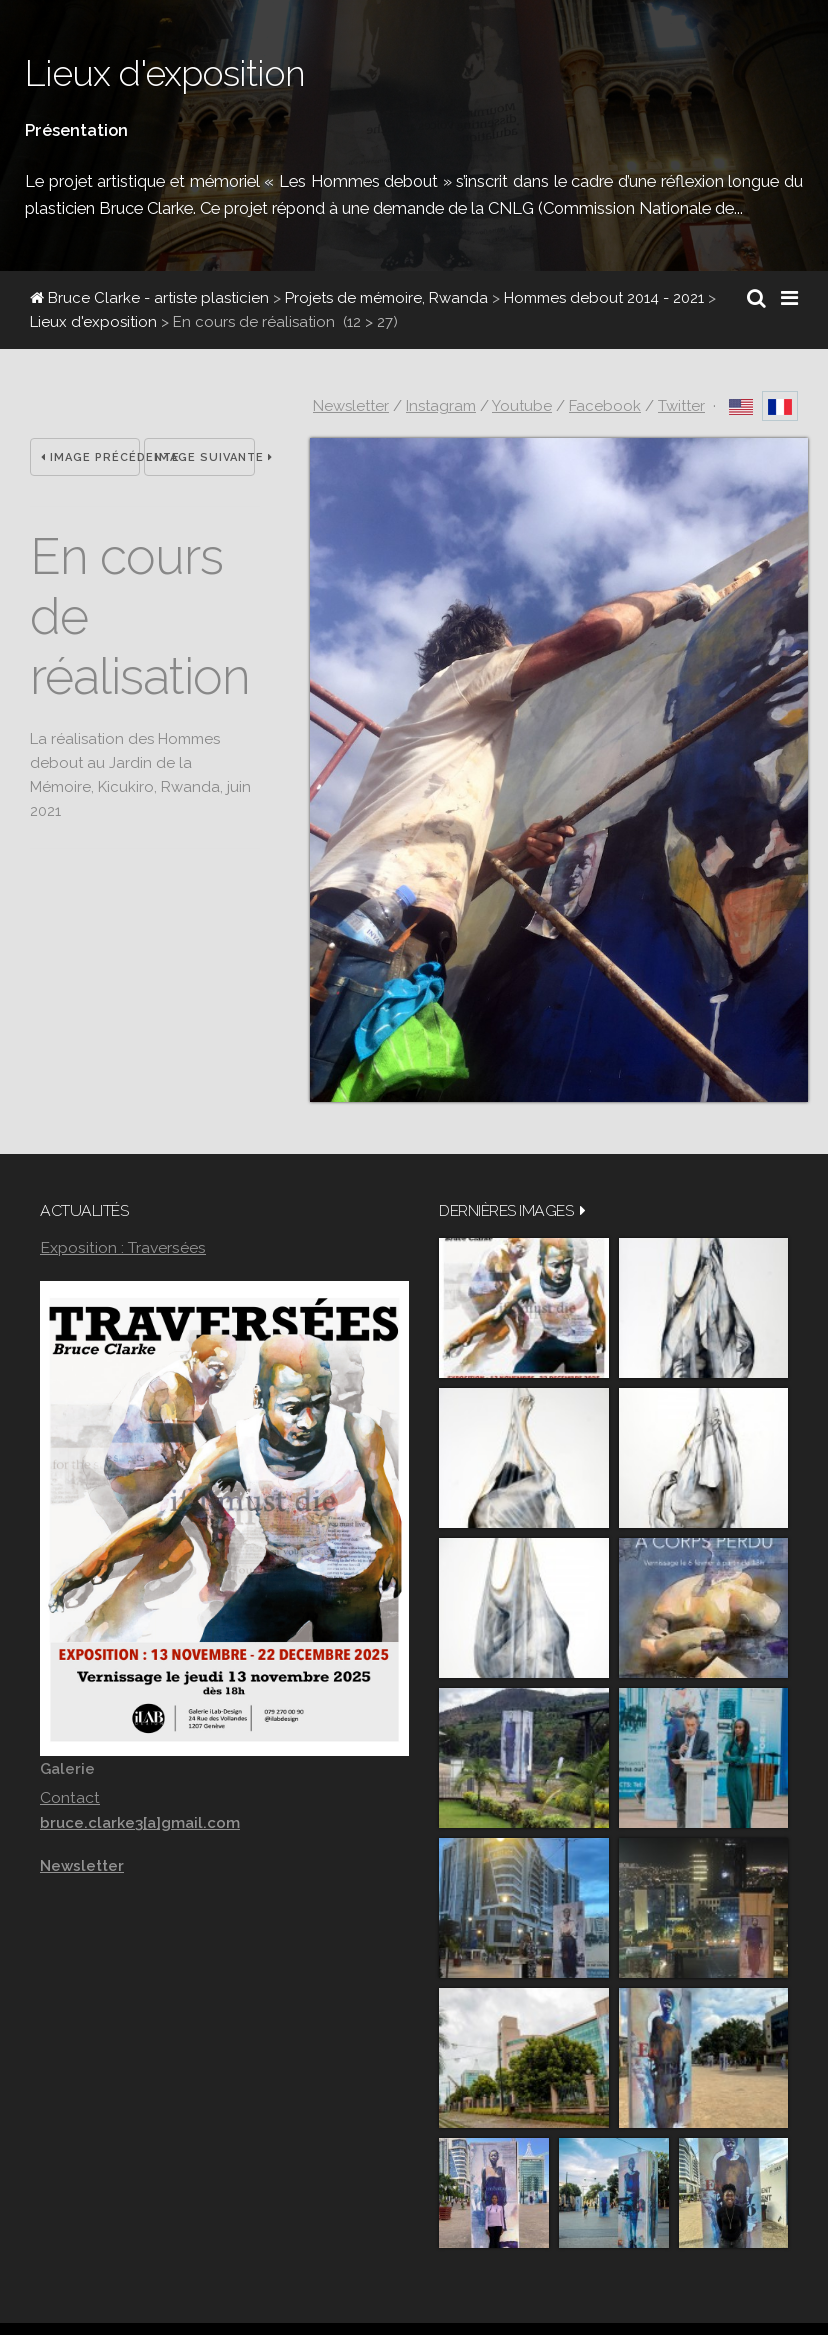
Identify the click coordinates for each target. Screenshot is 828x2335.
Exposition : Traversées (123, 1247)
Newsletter (351, 406)
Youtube (522, 406)
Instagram (441, 406)
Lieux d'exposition (93, 322)
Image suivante (204, 457)
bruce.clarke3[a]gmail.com (140, 1823)
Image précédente (90, 457)
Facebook (605, 406)
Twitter (681, 406)
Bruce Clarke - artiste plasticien (149, 298)
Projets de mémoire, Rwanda (386, 298)
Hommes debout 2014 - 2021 (604, 298)
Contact (70, 1797)
